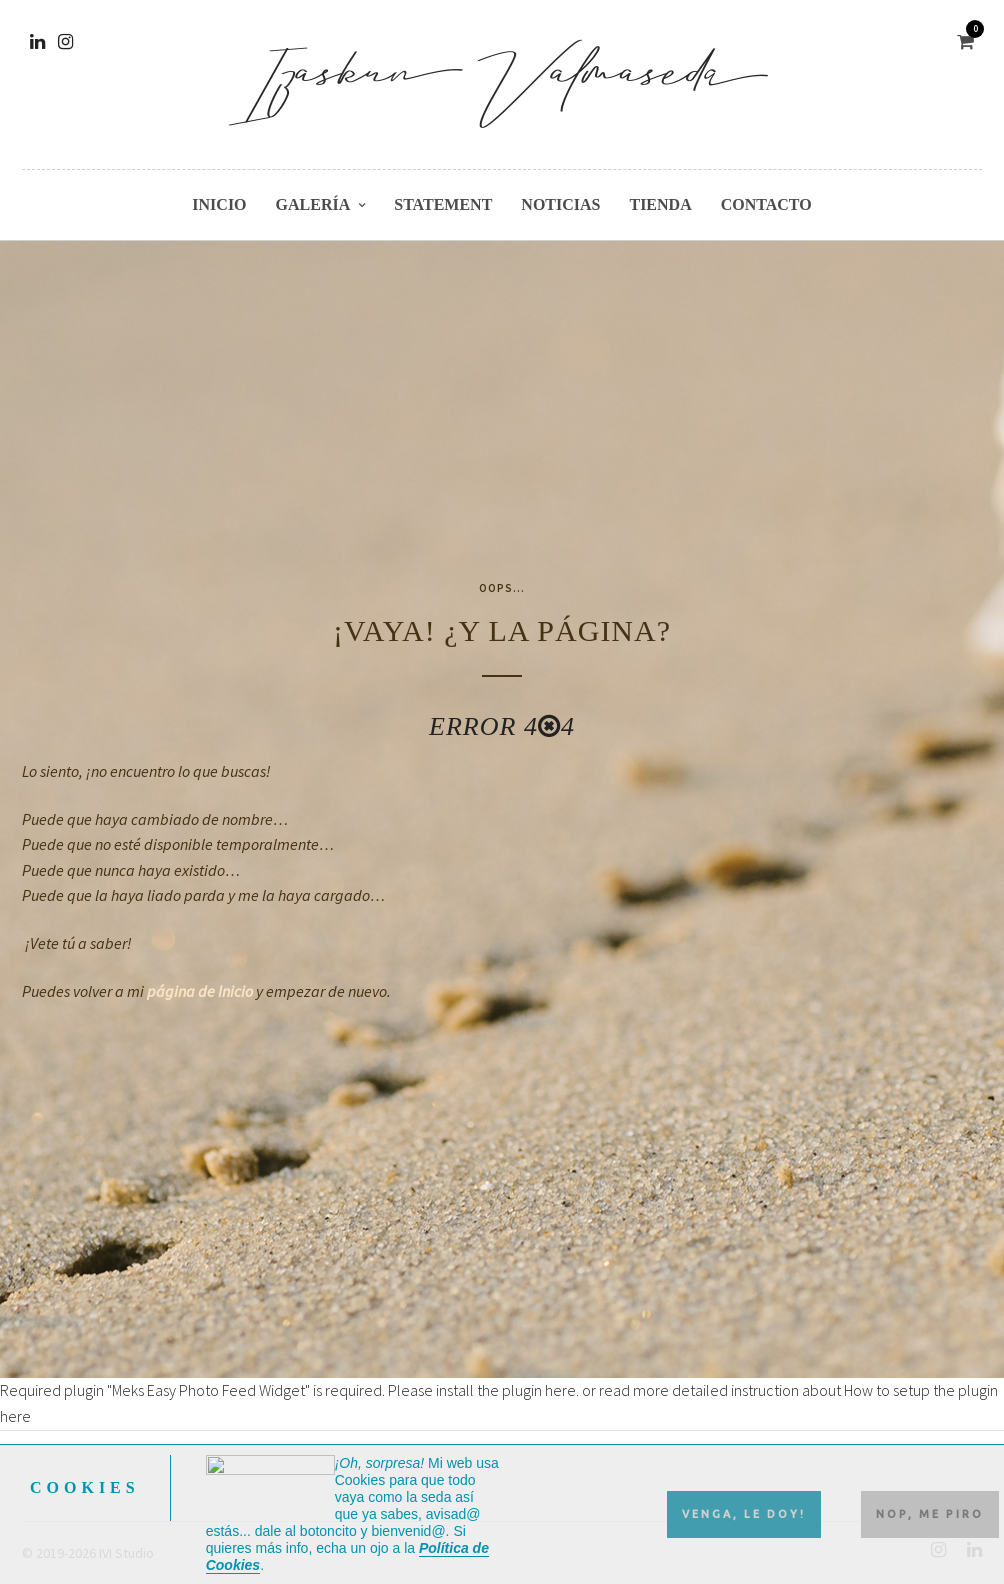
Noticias (560, 204)
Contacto (766, 204)
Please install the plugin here (482, 1390)
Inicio (219, 204)
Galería (313, 204)
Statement (443, 204)
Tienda (660, 204)
